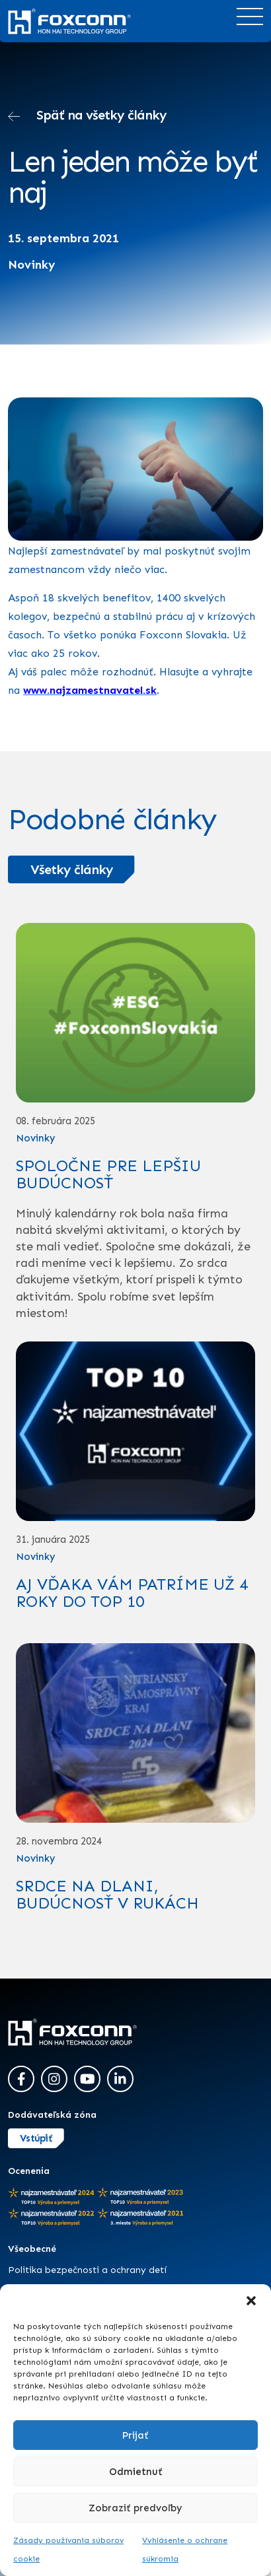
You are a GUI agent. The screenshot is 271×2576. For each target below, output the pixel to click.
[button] (251, 2300)
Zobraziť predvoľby (135, 2508)
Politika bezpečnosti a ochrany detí (87, 2270)
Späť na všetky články (87, 116)
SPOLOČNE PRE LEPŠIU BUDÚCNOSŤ (108, 1174)
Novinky (32, 265)
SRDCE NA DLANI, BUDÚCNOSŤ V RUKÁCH (107, 1894)
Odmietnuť (136, 2472)
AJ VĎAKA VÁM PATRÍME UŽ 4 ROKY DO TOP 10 (132, 1593)
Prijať (135, 2435)
